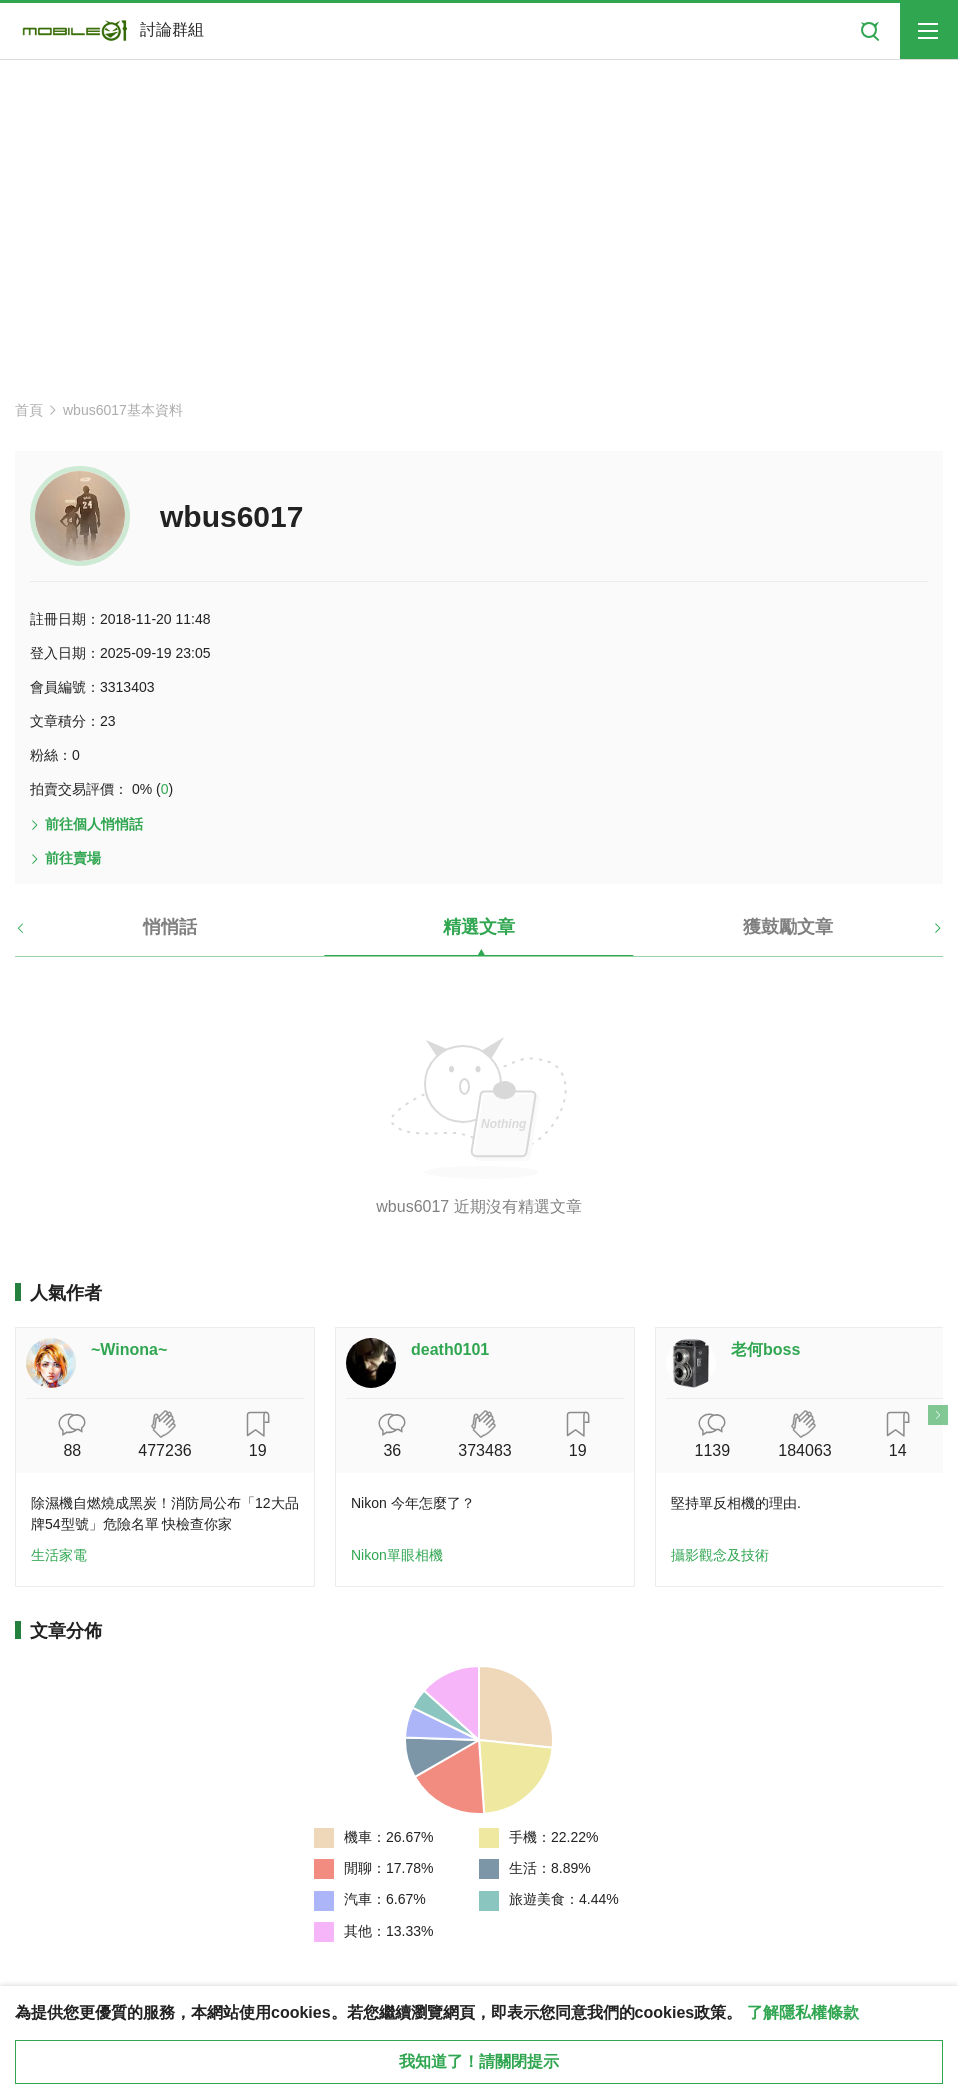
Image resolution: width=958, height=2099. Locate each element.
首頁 (29, 410)
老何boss (765, 1349)
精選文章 (479, 927)
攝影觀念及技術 (720, 1555)
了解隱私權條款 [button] (803, 2012)
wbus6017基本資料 (123, 410)
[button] (37, 935)
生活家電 (59, 1555)
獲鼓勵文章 (788, 927)
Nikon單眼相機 (397, 1555)
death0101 (450, 1349)
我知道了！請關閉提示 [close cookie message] (479, 2061)
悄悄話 (170, 927)
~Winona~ (129, 1349)
